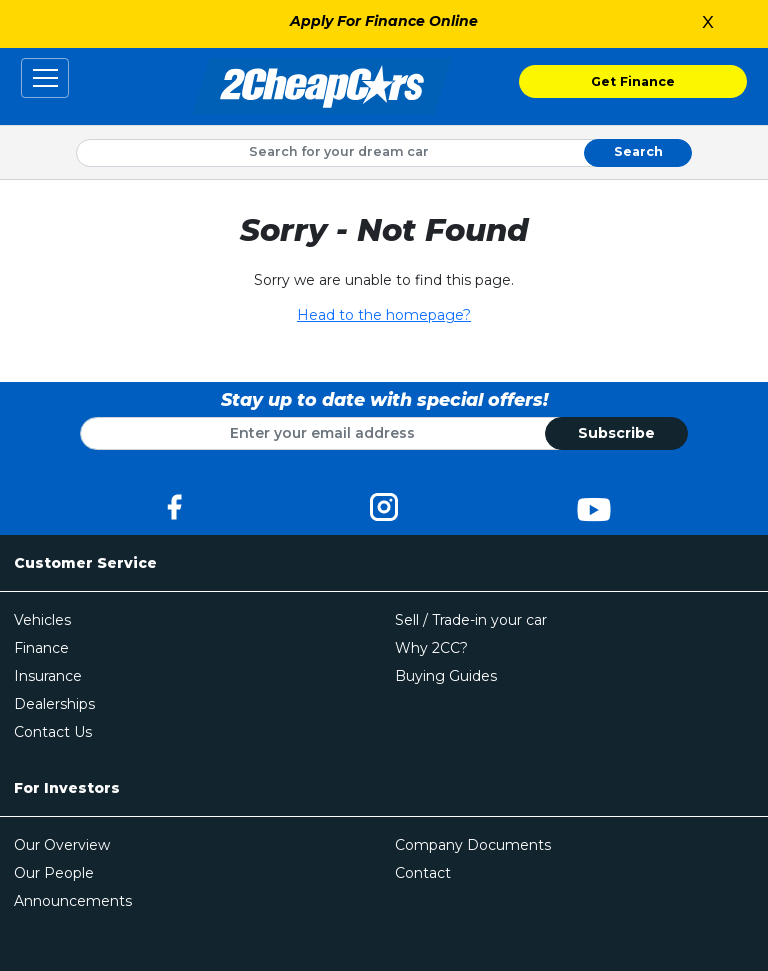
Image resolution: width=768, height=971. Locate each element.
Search (638, 151)
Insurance (48, 676)
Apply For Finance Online (384, 21)
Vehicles (42, 620)
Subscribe (616, 433)
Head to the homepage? (384, 315)
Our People (54, 873)
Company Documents (473, 845)
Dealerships (54, 704)
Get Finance (633, 81)
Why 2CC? (431, 648)
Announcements (73, 901)
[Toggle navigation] (45, 78)
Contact (423, 873)
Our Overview (62, 845)
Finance (41, 648)
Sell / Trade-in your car (471, 620)
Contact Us (53, 732)
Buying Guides (446, 676)
